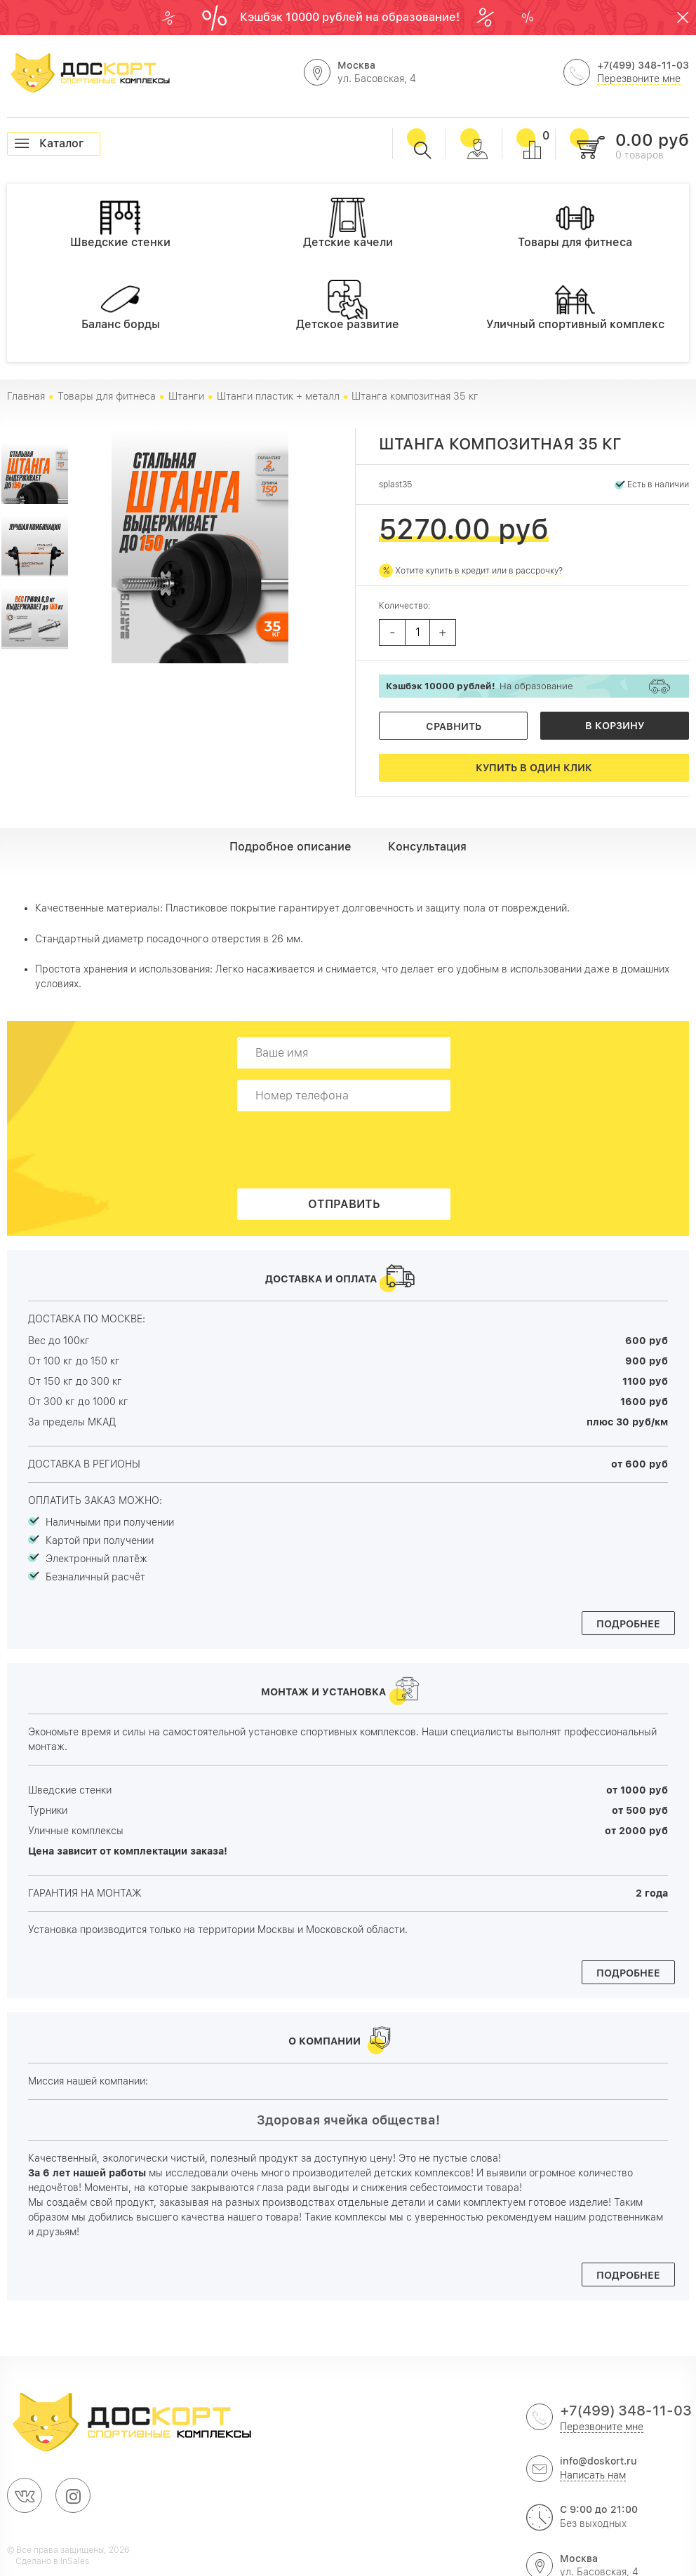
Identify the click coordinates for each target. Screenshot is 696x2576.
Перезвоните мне (639, 78)
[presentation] (348, 1150)
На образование (479, 686)
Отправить (344, 1204)
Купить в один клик (534, 767)
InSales (74, 2561)
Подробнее (628, 1623)
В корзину (614, 725)
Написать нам (593, 2475)
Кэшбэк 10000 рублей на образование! (351, 17)
